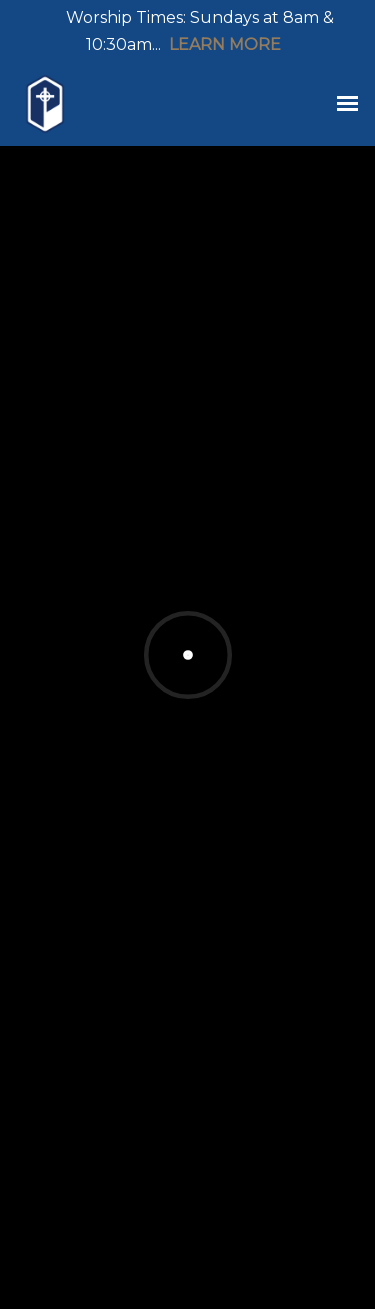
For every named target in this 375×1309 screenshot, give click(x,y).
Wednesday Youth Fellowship (189, 894)
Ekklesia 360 (191, 1279)
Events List (247, 535)
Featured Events (92, 535)
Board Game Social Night (176, 1032)
